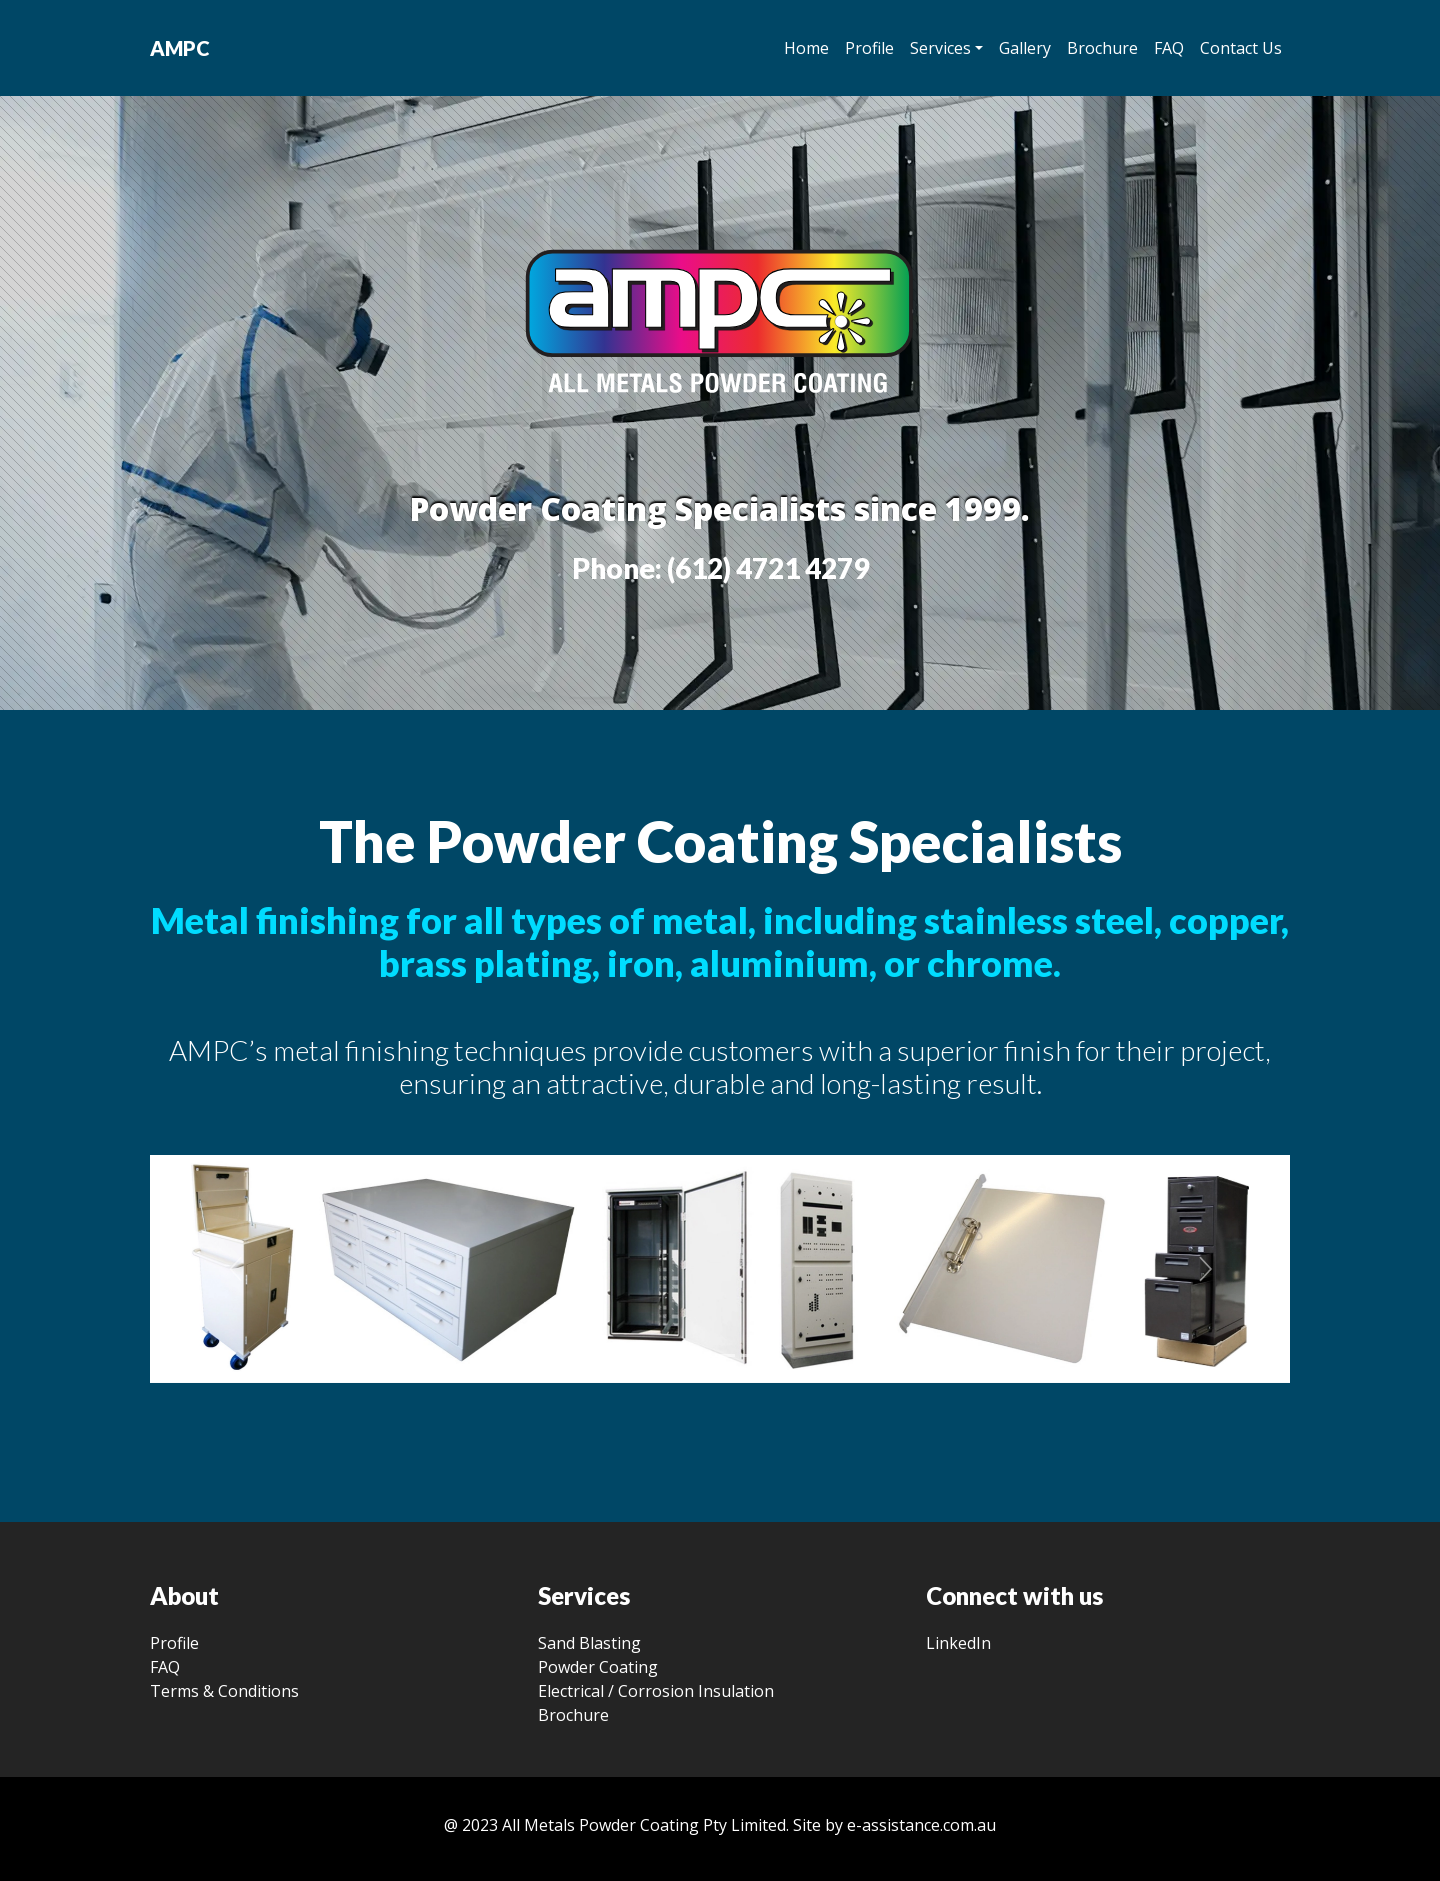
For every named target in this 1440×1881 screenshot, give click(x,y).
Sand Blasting (589, 1643)
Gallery (1025, 48)
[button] (235, 1269)
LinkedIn (958, 1643)
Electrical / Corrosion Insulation (656, 1691)
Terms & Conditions (224, 1691)
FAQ (1169, 48)
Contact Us (1241, 48)
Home (806, 48)
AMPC (180, 48)
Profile (869, 48)
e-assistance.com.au (921, 1825)
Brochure (1102, 48)
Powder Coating (598, 1667)
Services (940, 48)
